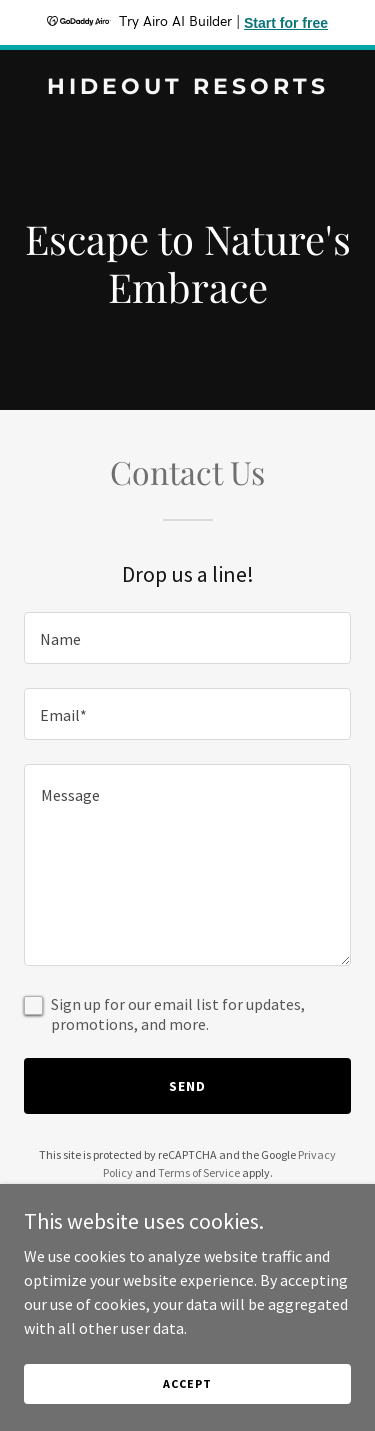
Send (187, 1086)
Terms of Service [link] (199, 1172)
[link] (187, 88)
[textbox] (187, 638)
